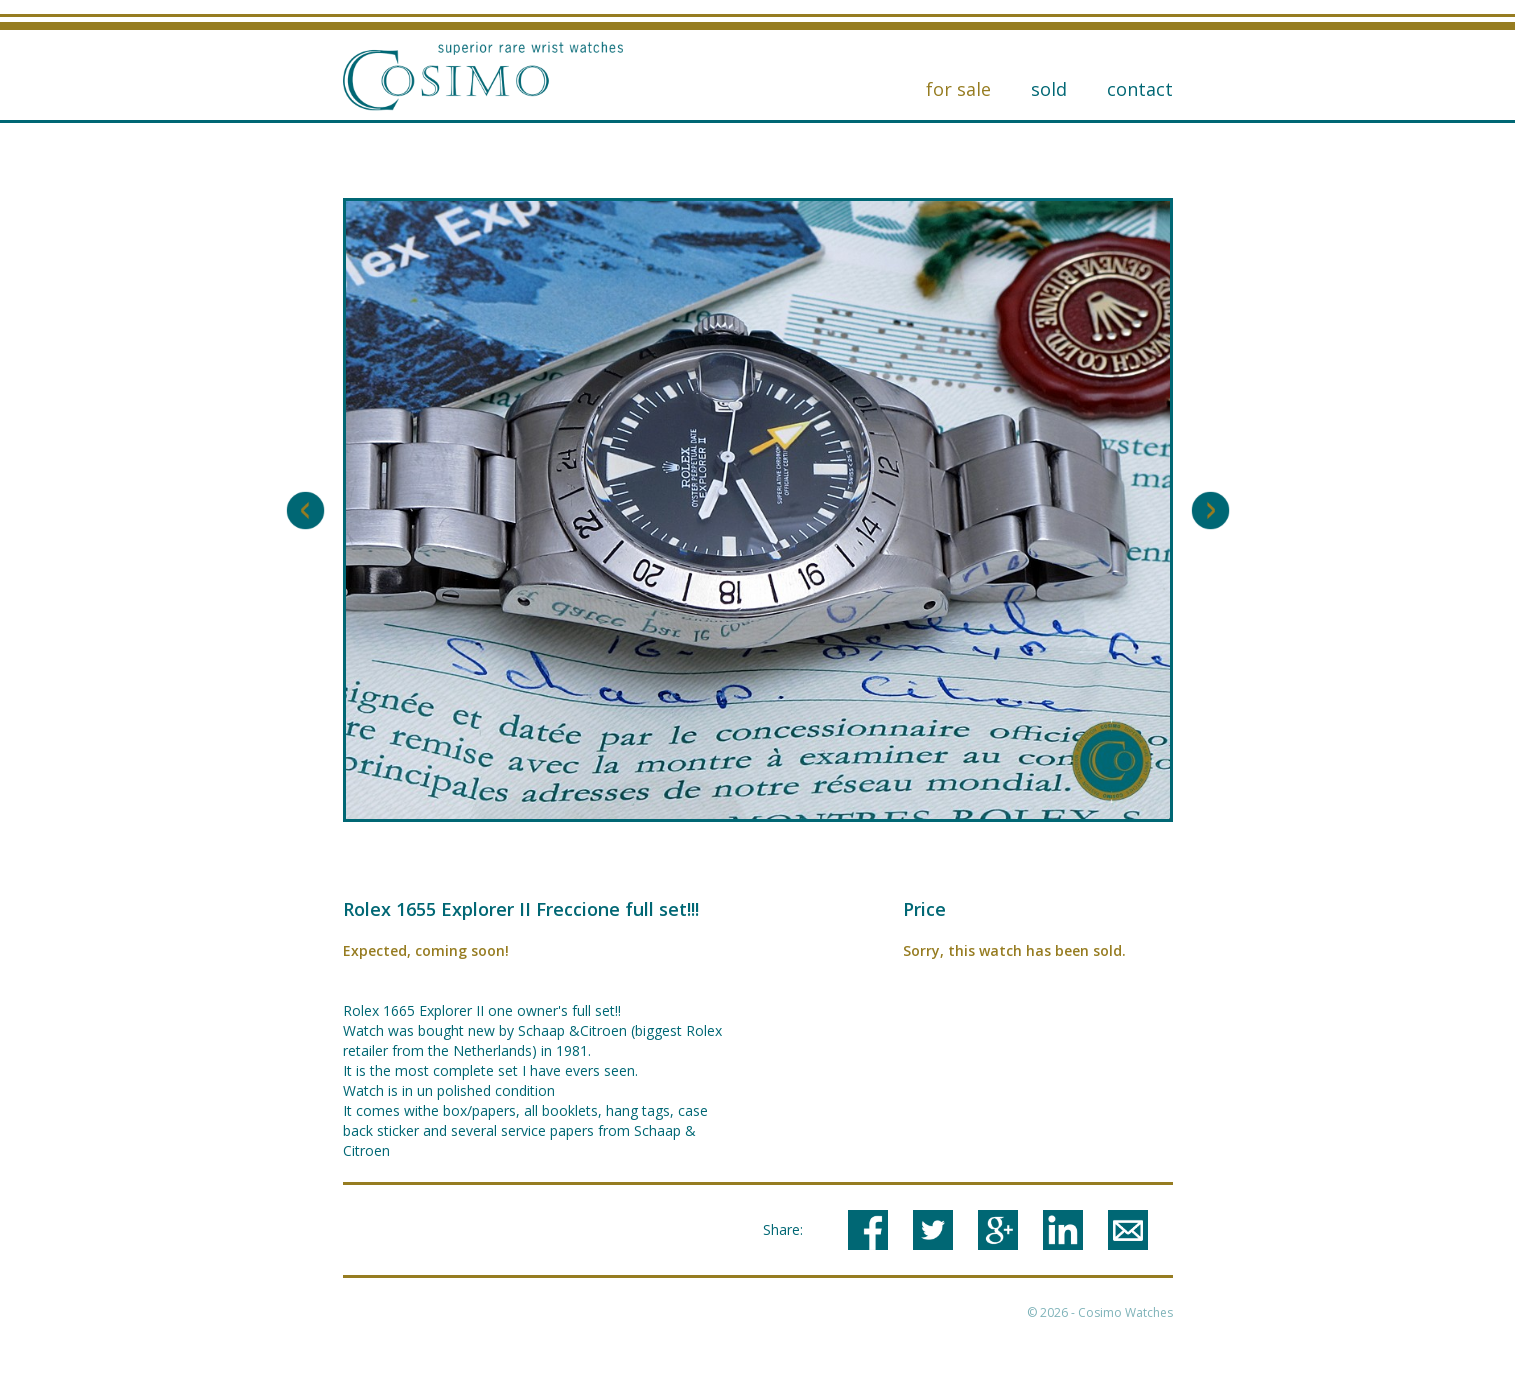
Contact (1140, 89)
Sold (1049, 89)
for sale (958, 89)
